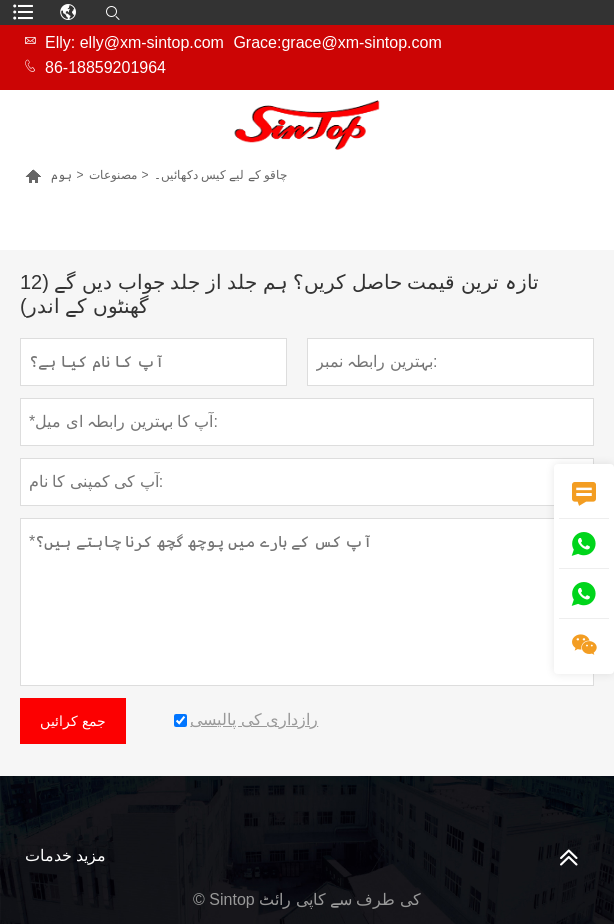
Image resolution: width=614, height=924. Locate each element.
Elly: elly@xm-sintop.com (134, 42)
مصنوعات (113, 175)
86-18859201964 (105, 67)
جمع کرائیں (73, 721)
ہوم (61, 175)
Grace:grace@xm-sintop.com (337, 42)
